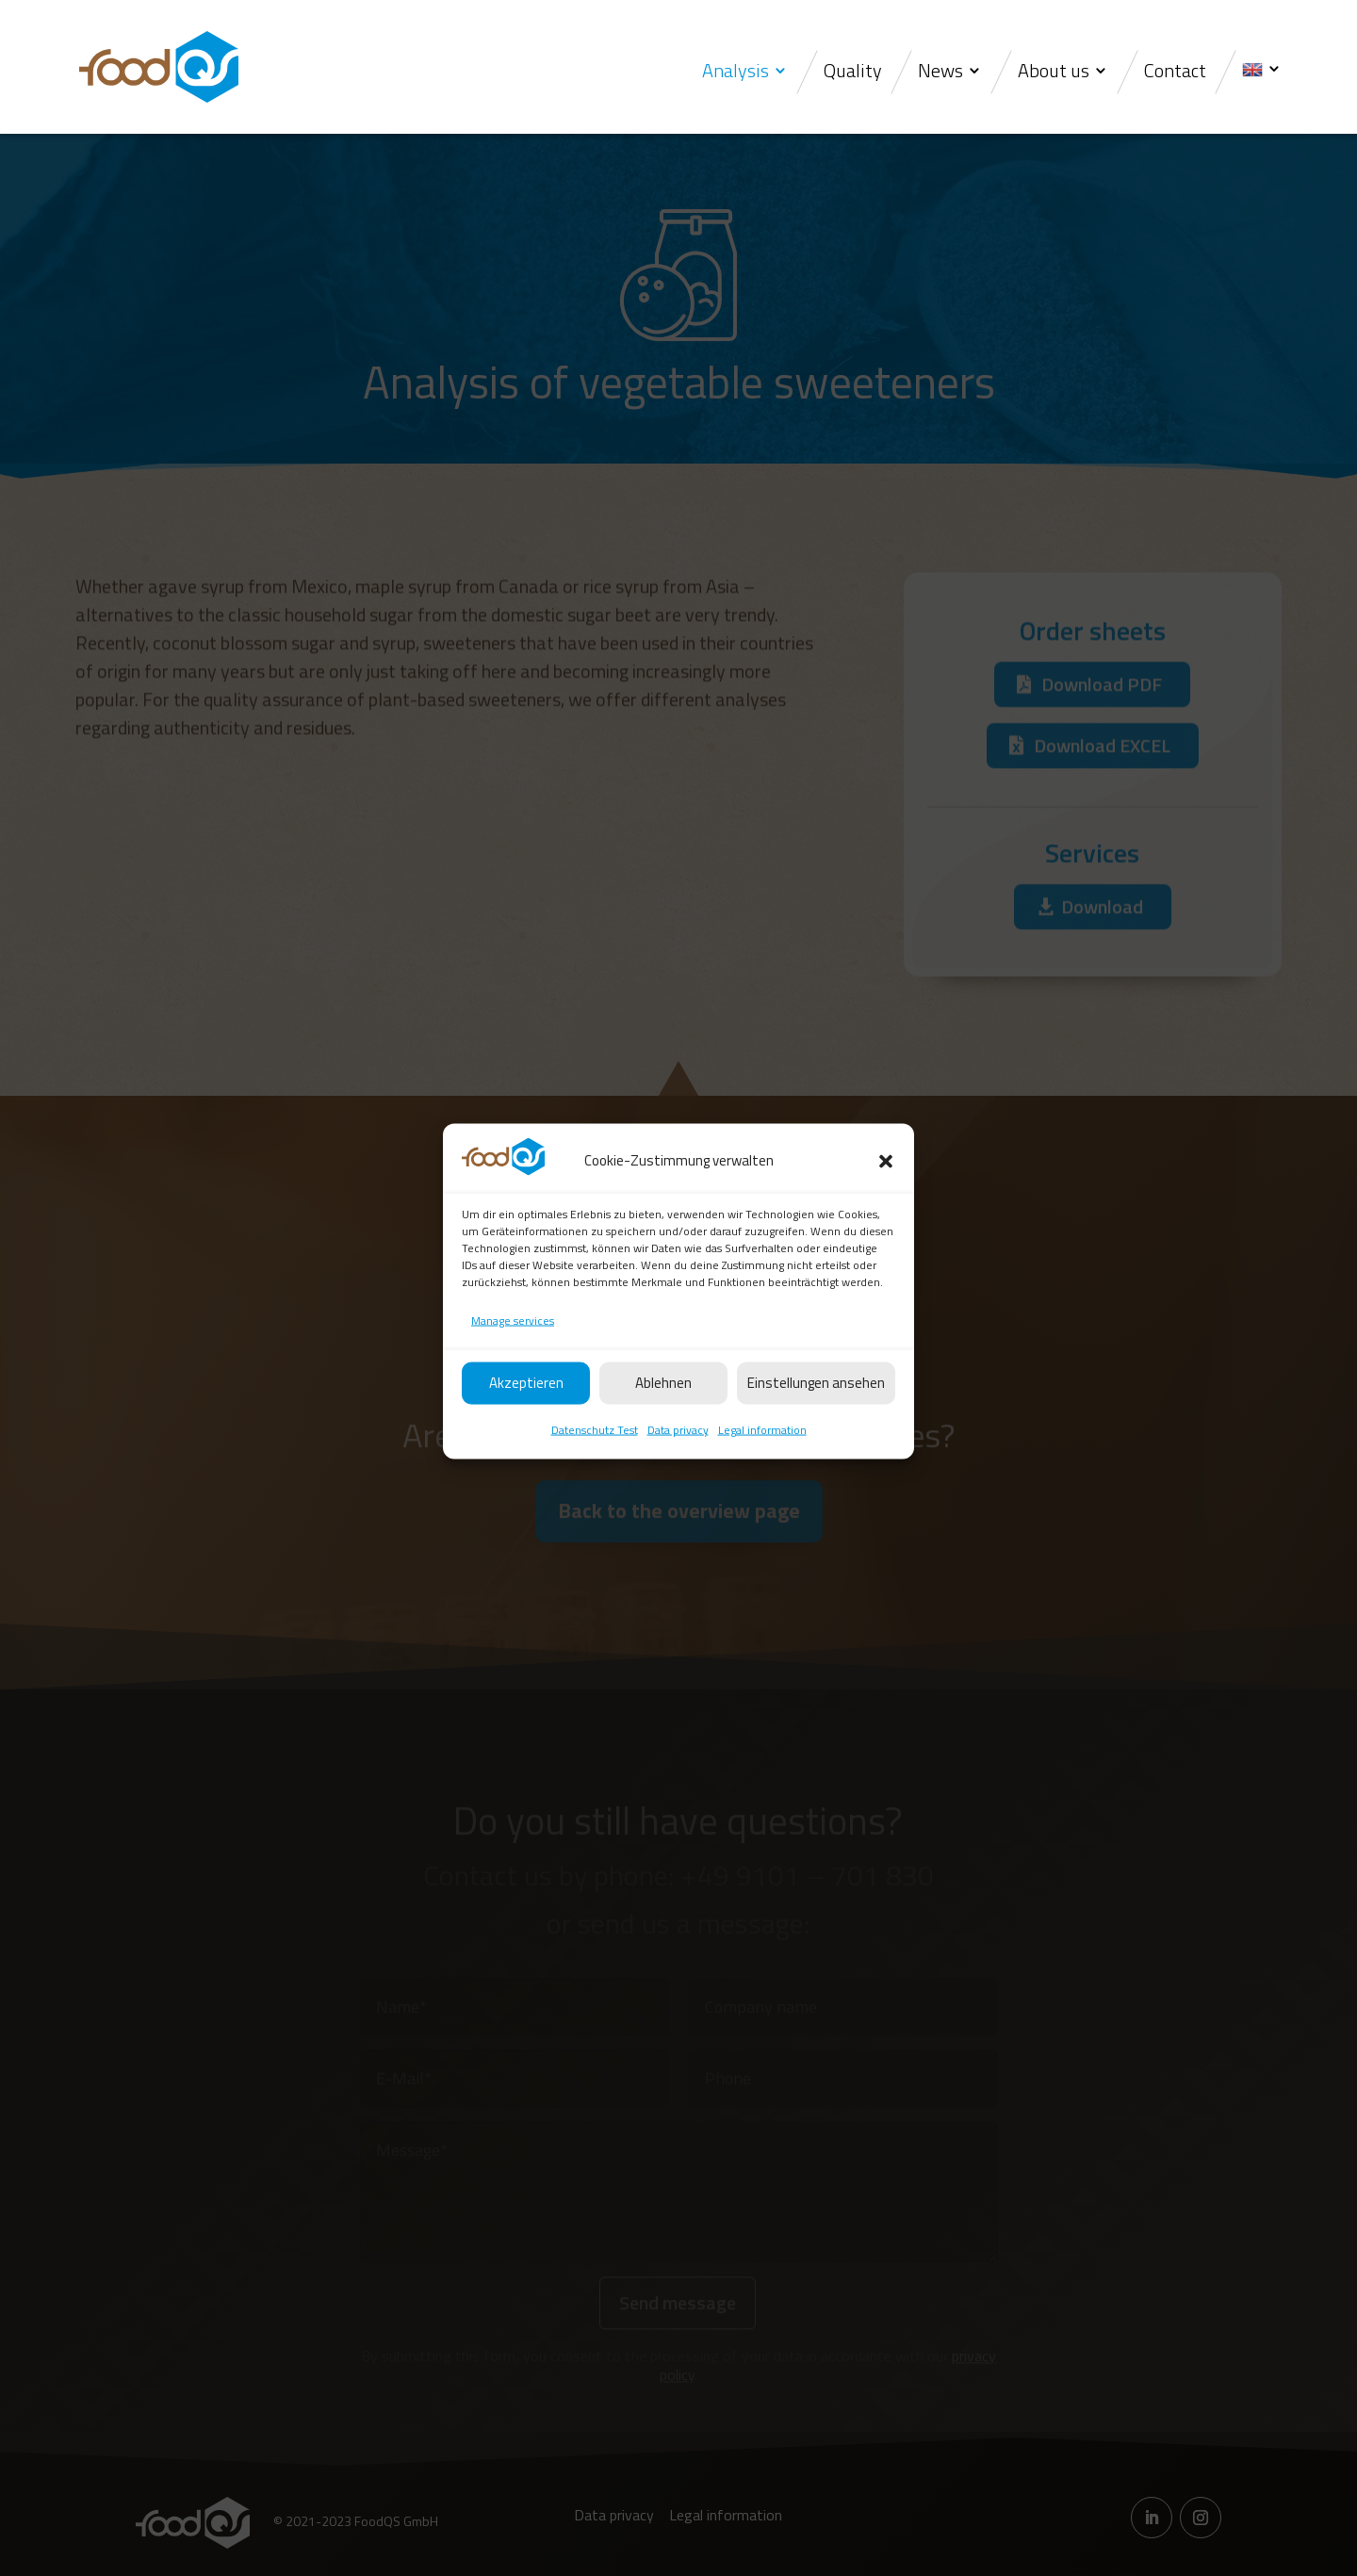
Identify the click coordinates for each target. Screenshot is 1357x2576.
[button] (885, 1200)
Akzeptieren (526, 1422)
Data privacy (678, 1468)
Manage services (512, 1359)
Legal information (762, 1468)
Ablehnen (663, 1422)
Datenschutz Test (594, 1468)
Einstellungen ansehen (816, 1422)
